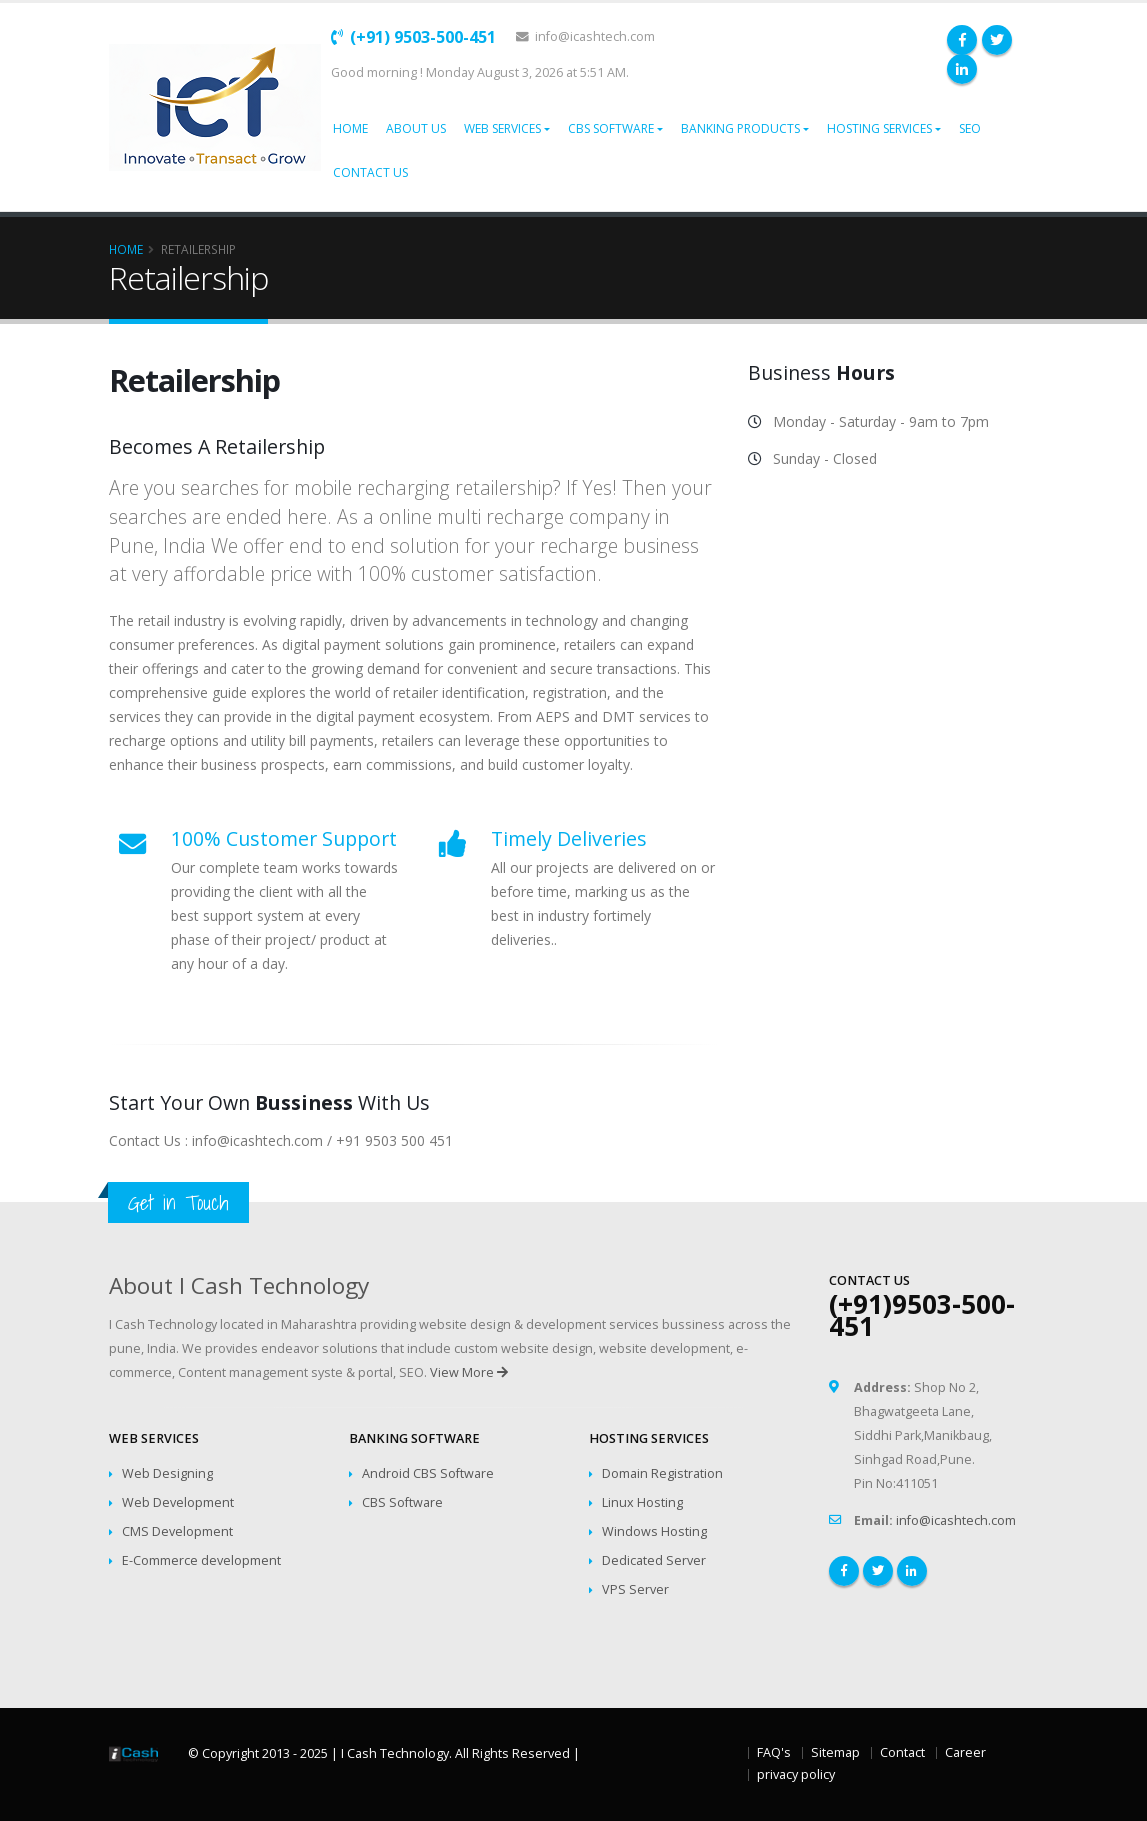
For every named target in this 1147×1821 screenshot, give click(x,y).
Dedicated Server (654, 1560)
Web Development (178, 1502)
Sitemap (835, 1752)
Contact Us (370, 172)
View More (469, 1372)
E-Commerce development (201, 1560)
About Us (416, 128)
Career (965, 1752)
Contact (902, 1752)
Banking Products (740, 128)
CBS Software (611, 128)
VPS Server (635, 1589)
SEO (970, 128)
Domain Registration (662, 1473)
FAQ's (774, 1752)
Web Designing (167, 1473)
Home (350, 128)
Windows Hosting (654, 1531)
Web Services (502, 128)
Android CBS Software (428, 1473)
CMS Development (177, 1531)
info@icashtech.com (585, 36)
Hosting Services (879, 128)
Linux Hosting (642, 1502)
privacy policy (796, 1774)
